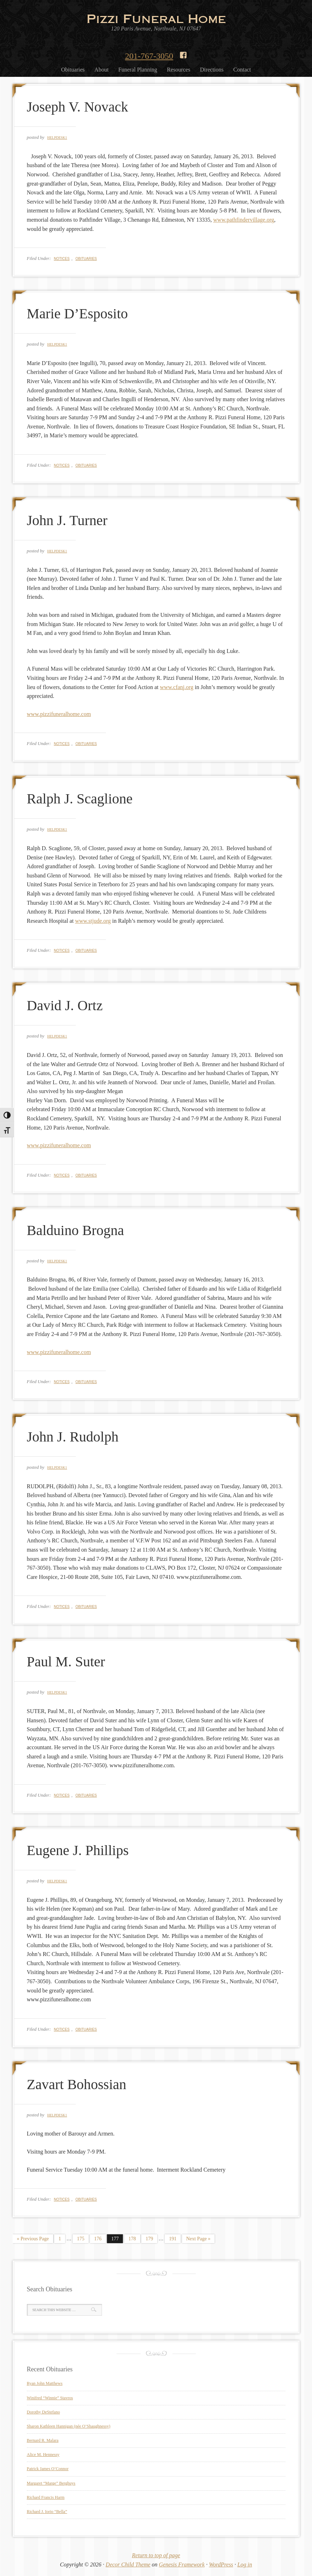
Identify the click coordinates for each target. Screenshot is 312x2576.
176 (98, 2238)
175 (80, 2238)
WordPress (221, 2564)
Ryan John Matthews (45, 2383)
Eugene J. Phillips (78, 1850)
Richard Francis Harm (46, 2497)
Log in (244, 2564)
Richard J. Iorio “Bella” (47, 2511)
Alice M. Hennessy (43, 2454)
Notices (61, 259)
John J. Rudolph (73, 1437)
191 (172, 2238)
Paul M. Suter (66, 1662)
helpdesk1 (57, 138)
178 (132, 2238)
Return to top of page (156, 2555)
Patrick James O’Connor (48, 2468)
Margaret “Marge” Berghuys (51, 2483)
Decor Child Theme (128, 2564)
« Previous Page (33, 2238)
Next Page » (198, 2238)
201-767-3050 (149, 56)
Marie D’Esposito (77, 314)
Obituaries (86, 259)
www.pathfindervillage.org (243, 220)
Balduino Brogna (75, 1230)
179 (149, 2238)
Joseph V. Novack (77, 107)
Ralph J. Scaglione (80, 799)
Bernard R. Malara (43, 2440)
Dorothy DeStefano (43, 2412)
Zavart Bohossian (76, 2084)
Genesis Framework (182, 2564)
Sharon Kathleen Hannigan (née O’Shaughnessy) (68, 2426)
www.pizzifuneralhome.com (59, 714)
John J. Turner (67, 520)
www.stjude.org (93, 921)
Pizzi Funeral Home (156, 18)
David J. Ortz (65, 1005)
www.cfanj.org (176, 687)
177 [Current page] (115, 2238)
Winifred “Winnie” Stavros (50, 2397)
